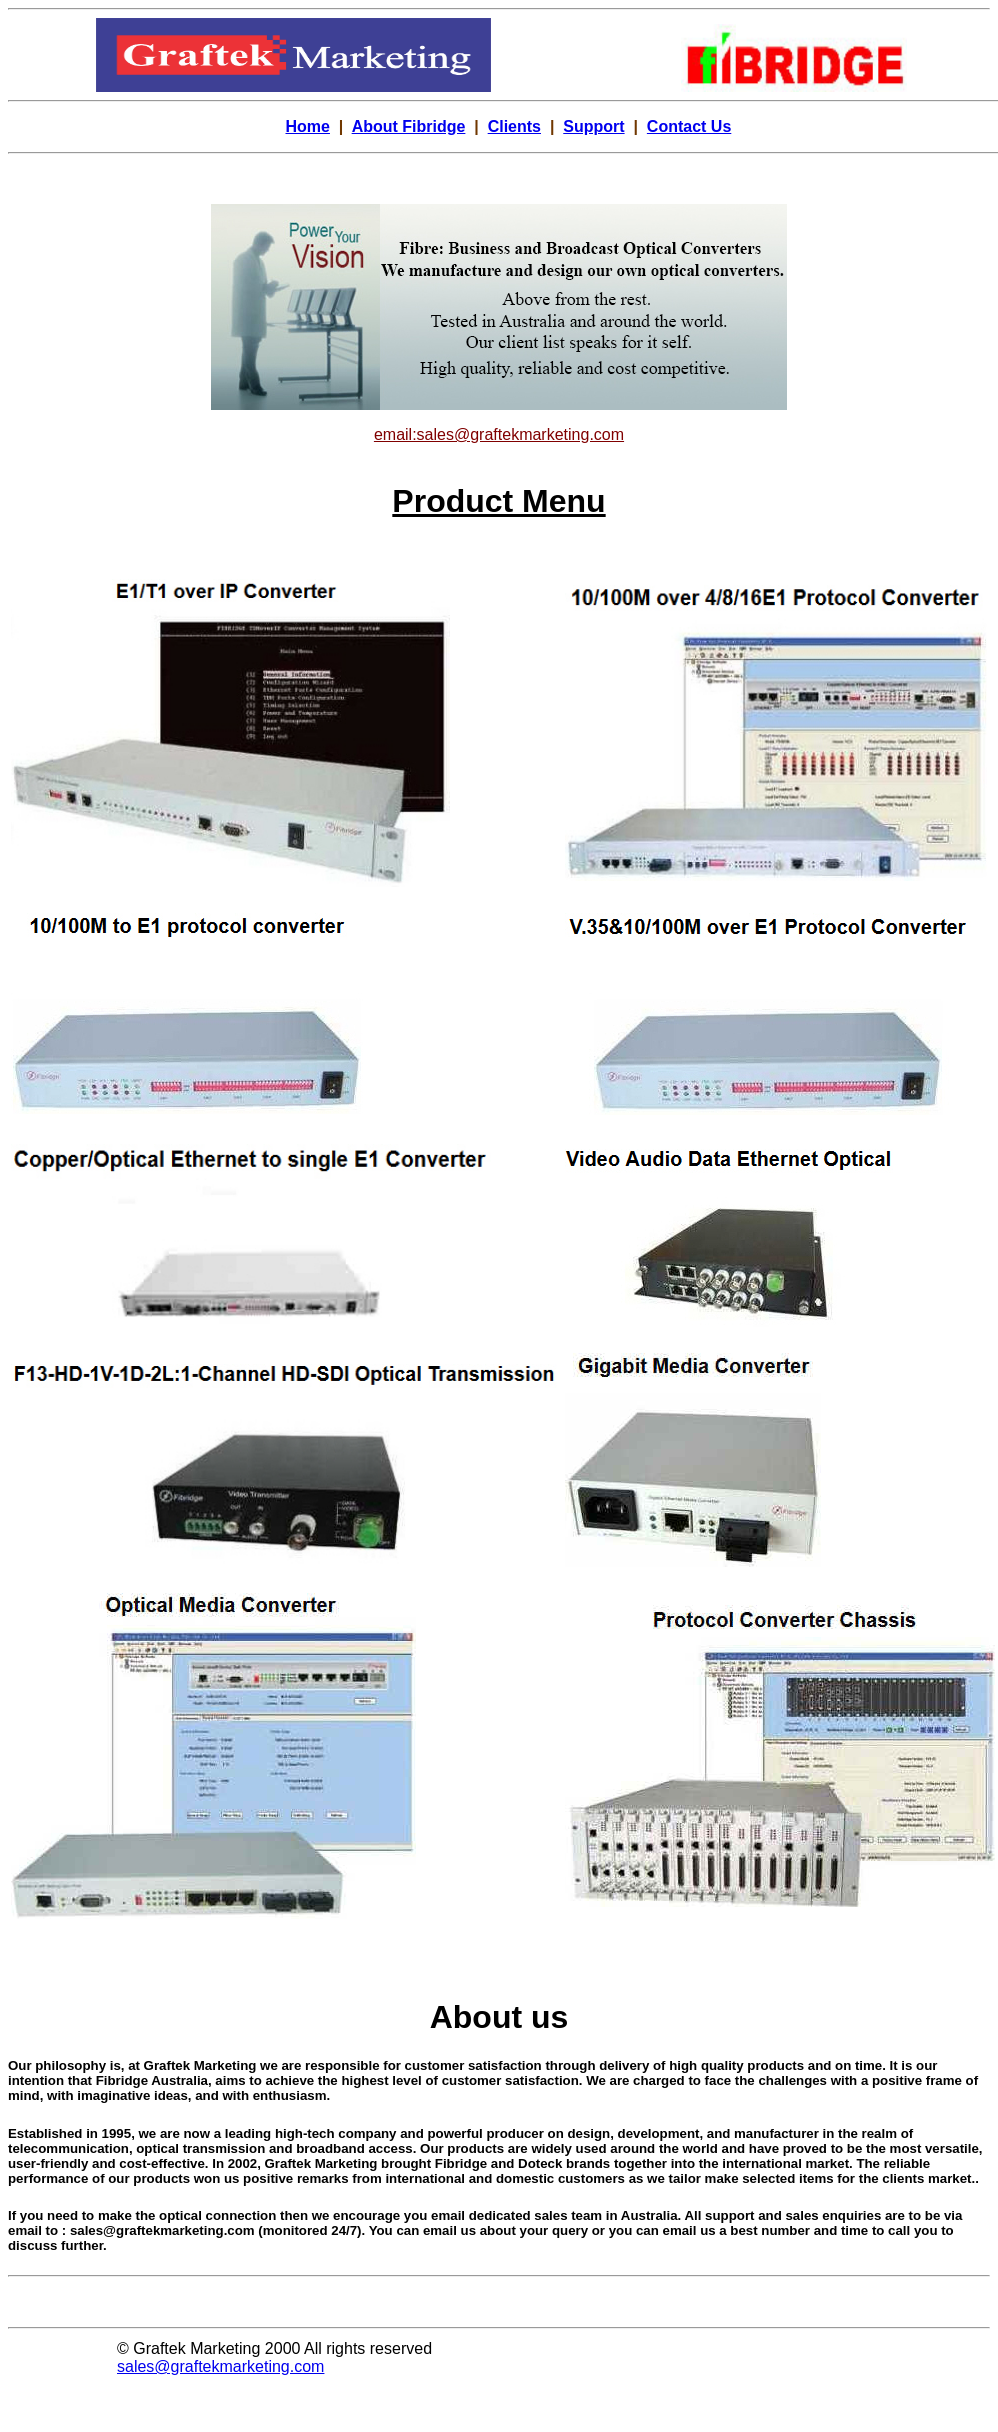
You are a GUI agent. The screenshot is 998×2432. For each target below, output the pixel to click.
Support (593, 126)
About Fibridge (409, 126)
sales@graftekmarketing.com (220, 2366)
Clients (514, 126)
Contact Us (689, 126)
